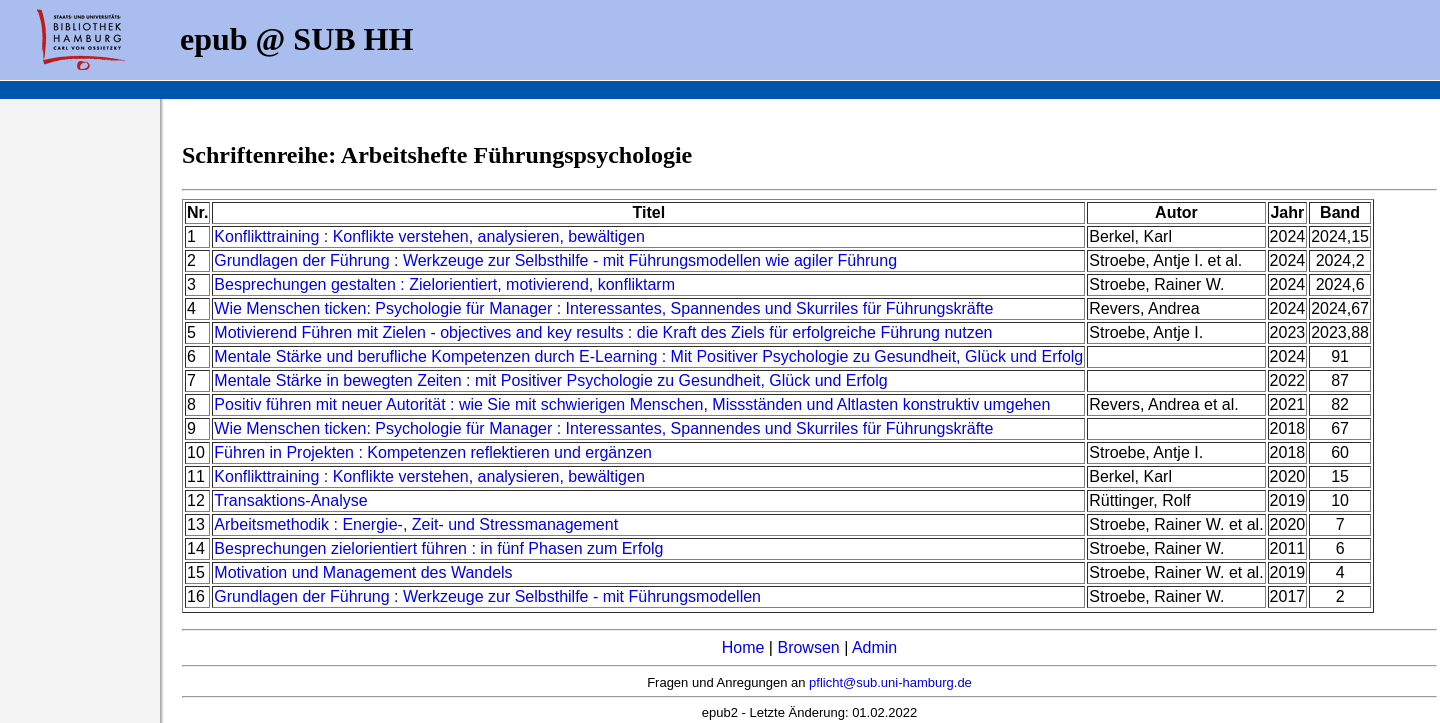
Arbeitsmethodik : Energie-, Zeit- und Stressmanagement (416, 524)
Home (743, 647)
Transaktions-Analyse (290, 500)
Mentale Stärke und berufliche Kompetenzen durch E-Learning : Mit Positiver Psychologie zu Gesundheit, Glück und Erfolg (648, 356)
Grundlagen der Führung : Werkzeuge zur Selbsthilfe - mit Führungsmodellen (487, 596)
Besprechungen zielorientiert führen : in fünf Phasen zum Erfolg (438, 548)
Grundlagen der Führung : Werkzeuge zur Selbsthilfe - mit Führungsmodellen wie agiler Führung (555, 260)
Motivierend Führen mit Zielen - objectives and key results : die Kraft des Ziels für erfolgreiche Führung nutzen (603, 332)
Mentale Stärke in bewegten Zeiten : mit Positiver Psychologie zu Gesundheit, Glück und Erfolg (550, 380)
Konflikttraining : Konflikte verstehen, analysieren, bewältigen (429, 236)
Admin (874, 647)
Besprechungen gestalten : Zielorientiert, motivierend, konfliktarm (444, 284)
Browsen (808, 647)
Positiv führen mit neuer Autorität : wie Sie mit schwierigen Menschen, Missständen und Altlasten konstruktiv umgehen (632, 404)
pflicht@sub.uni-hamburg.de (890, 682)
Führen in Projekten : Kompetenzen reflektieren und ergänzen (433, 452)
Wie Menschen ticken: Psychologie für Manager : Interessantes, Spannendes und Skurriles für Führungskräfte (603, 308)
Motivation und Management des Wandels (363, 572)
